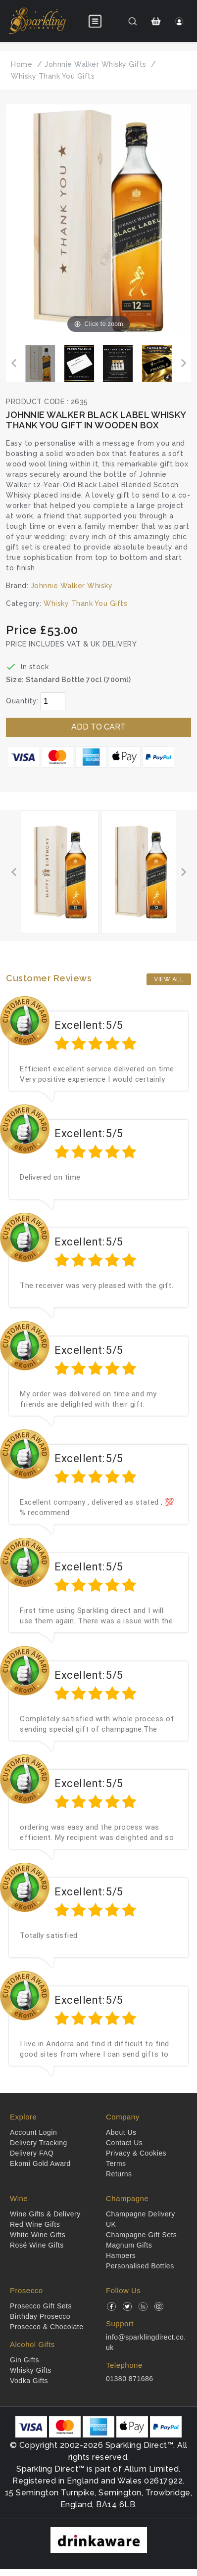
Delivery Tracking (38, 2143)
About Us (121, 2132)
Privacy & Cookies (136, 2153)
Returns (119, 2174)
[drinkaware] (98, 2539)
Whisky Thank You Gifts (85, 603)
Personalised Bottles (140, 2266)
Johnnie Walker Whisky (72, 586)
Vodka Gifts (29, 2381)
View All (169, 979)
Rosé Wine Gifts (37, 2245)
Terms (116, 2163)
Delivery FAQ (31, 2153)
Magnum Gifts (129, 2245)
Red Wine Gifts (35, 2224)
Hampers (121, 2255)
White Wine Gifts (37, 2235)
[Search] (132, 21)
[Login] (179, 21)
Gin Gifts (24, 2360)
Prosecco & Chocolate (47, 2327)
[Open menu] (95, 21)
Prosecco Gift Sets (41, 2306)
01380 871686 (129, 2379)
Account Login (33, 2132)
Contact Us (124, 2143)
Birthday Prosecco (40, 2316)
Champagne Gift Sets (141, 2235)
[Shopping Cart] (156, 21)
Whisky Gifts (30, 2370)
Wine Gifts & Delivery (45, 2214)
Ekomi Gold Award (40, 2163)
